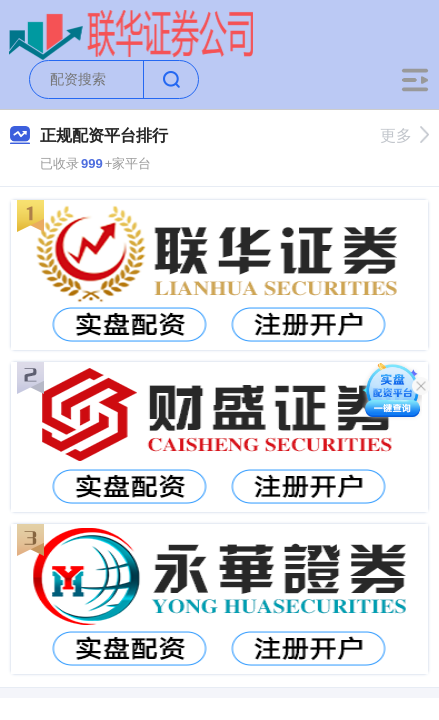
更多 (404, 135)
